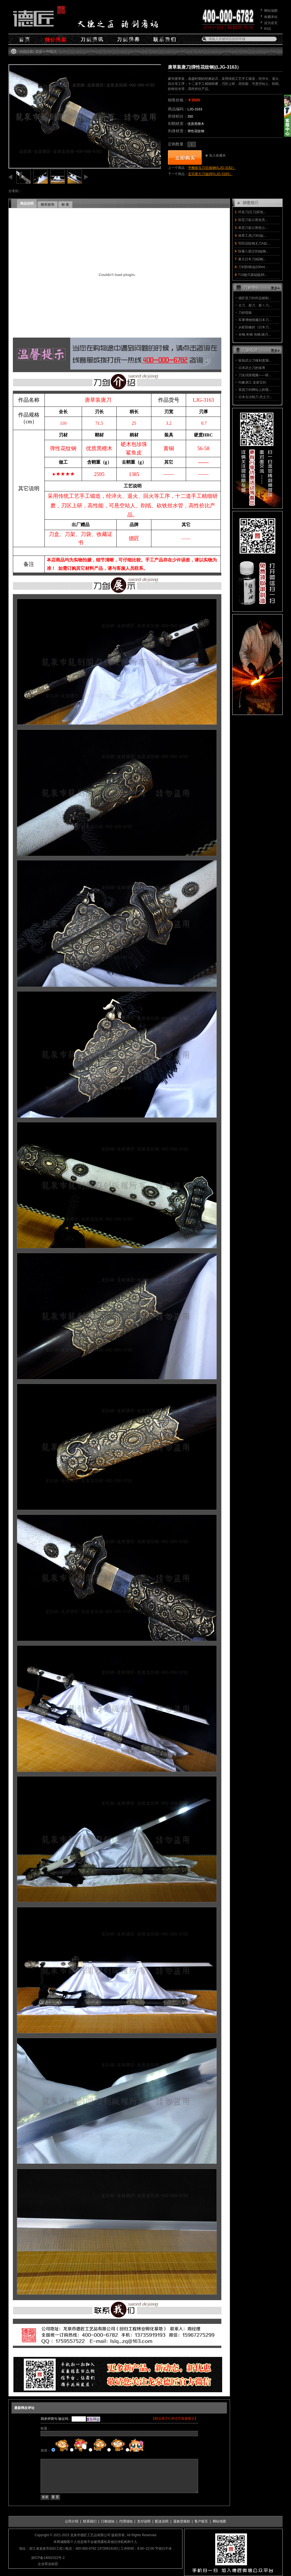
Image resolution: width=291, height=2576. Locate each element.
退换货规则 (181, 2521)
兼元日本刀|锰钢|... (252, 259)
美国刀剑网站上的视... (254, 390)
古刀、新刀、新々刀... (254, 305)
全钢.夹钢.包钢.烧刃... (254, 334)
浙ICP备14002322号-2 (48, 2558)
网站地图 (271, 11)
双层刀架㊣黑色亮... (253, 220)
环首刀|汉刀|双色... (252, 212)
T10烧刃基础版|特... (253, 275)
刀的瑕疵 (245, 313)
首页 (39, 52)
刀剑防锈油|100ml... (253, 267)
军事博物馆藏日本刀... (254, 320)
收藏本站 (271, 17)
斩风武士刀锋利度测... (254, 361)
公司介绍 (71, 2521)
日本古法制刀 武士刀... (255, 397)
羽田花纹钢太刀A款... (254, 243)
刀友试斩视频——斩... (254, 375)
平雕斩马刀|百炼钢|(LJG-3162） (212, 168)
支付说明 (144, 2521)
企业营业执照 (48, 2564)
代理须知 (126, 2521)
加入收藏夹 (217, 155)
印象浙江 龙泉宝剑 (252, 382)
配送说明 (161, 2521)
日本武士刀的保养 (251, 368)
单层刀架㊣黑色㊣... (253, 228)
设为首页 (271, 23)
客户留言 (201, 2521)
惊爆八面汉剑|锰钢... (253, 251)
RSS (267, 29)
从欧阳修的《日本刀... (254, 327)
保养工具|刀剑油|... (252, 236)
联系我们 (90, 2521)
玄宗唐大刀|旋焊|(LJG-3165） (210, 174)
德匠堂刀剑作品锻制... (254, 298)
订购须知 (107, 2521)
